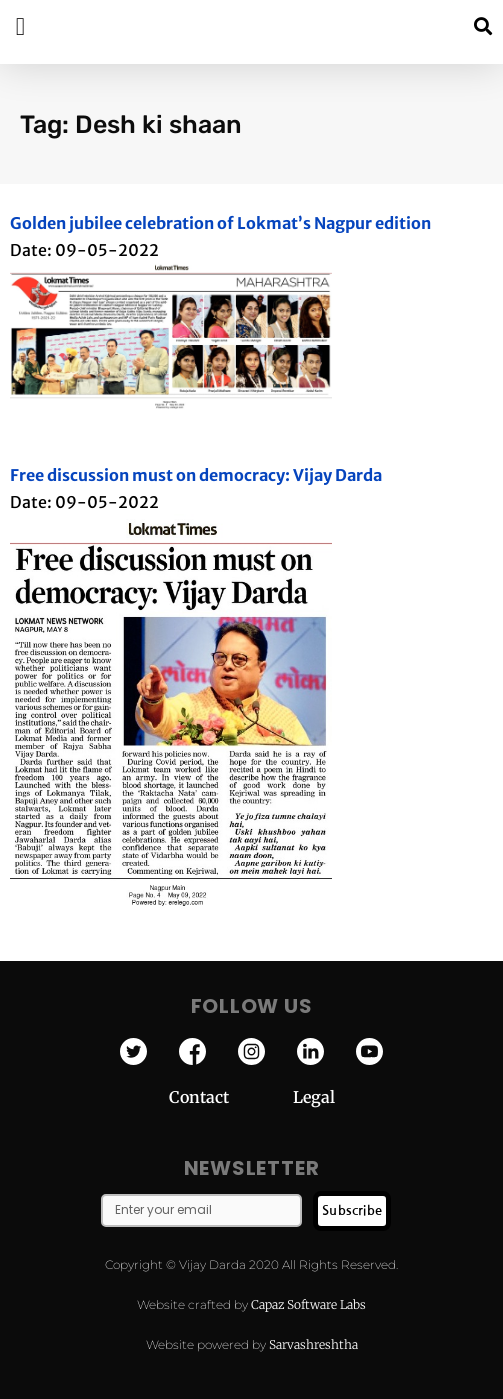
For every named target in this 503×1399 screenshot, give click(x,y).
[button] (482, 26)
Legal (314, 1097)
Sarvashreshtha (313, 1344)
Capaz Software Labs (308, 1304)
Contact (231, 1097)
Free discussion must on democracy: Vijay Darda (196, 475)
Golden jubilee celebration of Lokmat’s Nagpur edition (220, 223)
